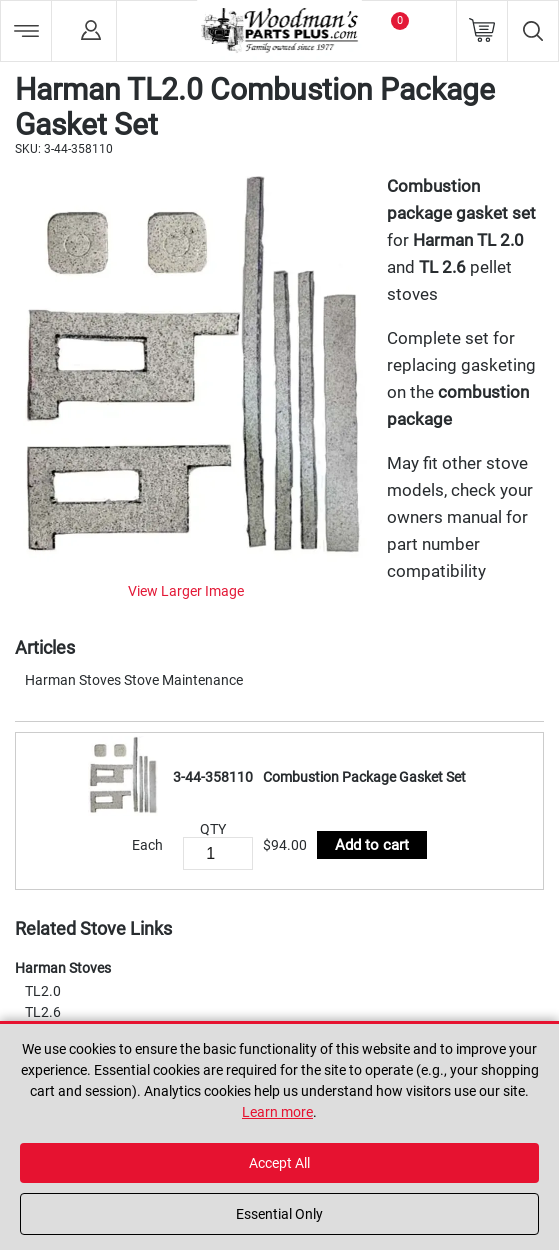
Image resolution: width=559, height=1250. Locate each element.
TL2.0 (43, 991)
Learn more (277, 1112)
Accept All (279, 1163)
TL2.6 (43, 1012)
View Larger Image (186, 591)
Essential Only (279, 1214)
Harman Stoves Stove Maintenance (134, 680)
